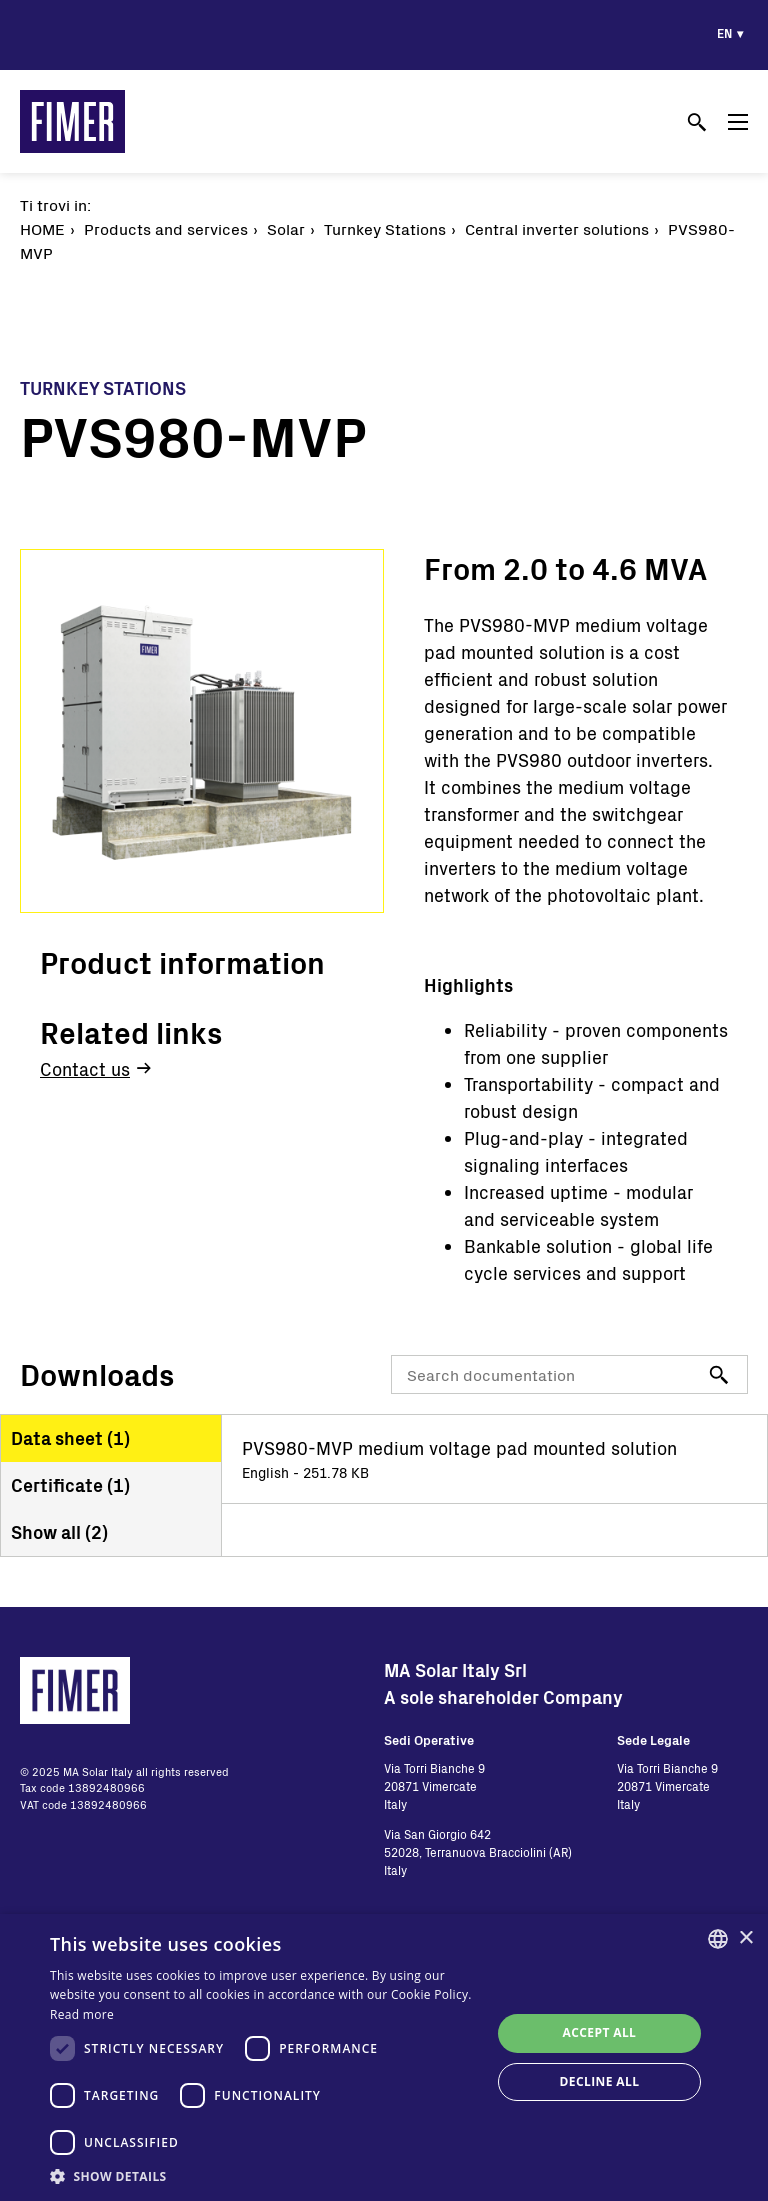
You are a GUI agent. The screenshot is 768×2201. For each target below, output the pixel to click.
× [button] (745, 1938)
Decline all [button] (600, 2081)
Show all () (59, 1532)
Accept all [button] (600, 2032)
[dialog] (384, 2057)
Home (42, 228)
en (724, 33)
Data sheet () (70, 1438)
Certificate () (70, 1485)
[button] (264, 2176)
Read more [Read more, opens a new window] (82, 2014)
